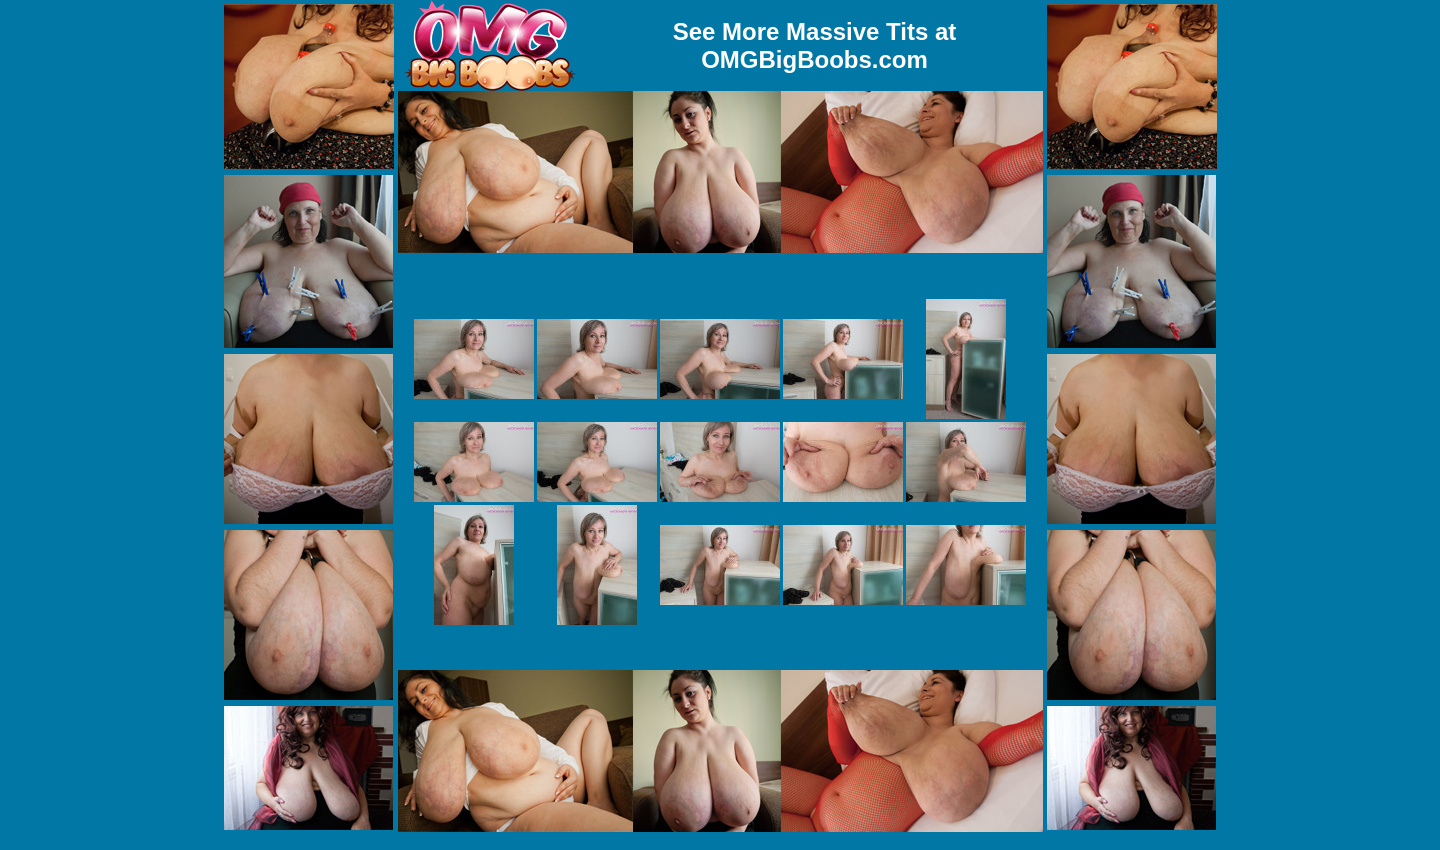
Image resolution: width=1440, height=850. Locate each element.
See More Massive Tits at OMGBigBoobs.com (815, 45)
